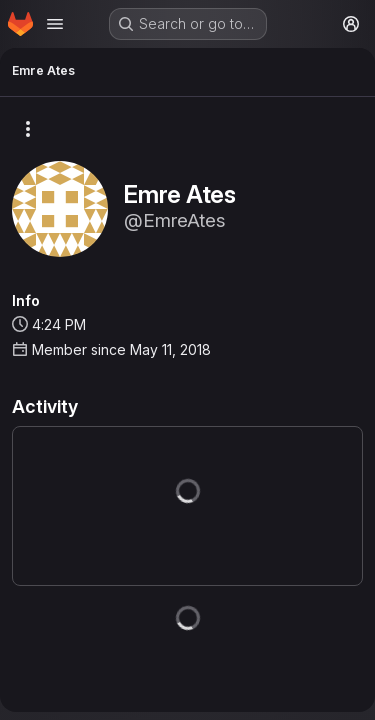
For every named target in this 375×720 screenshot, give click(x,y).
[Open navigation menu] (55, 24)
